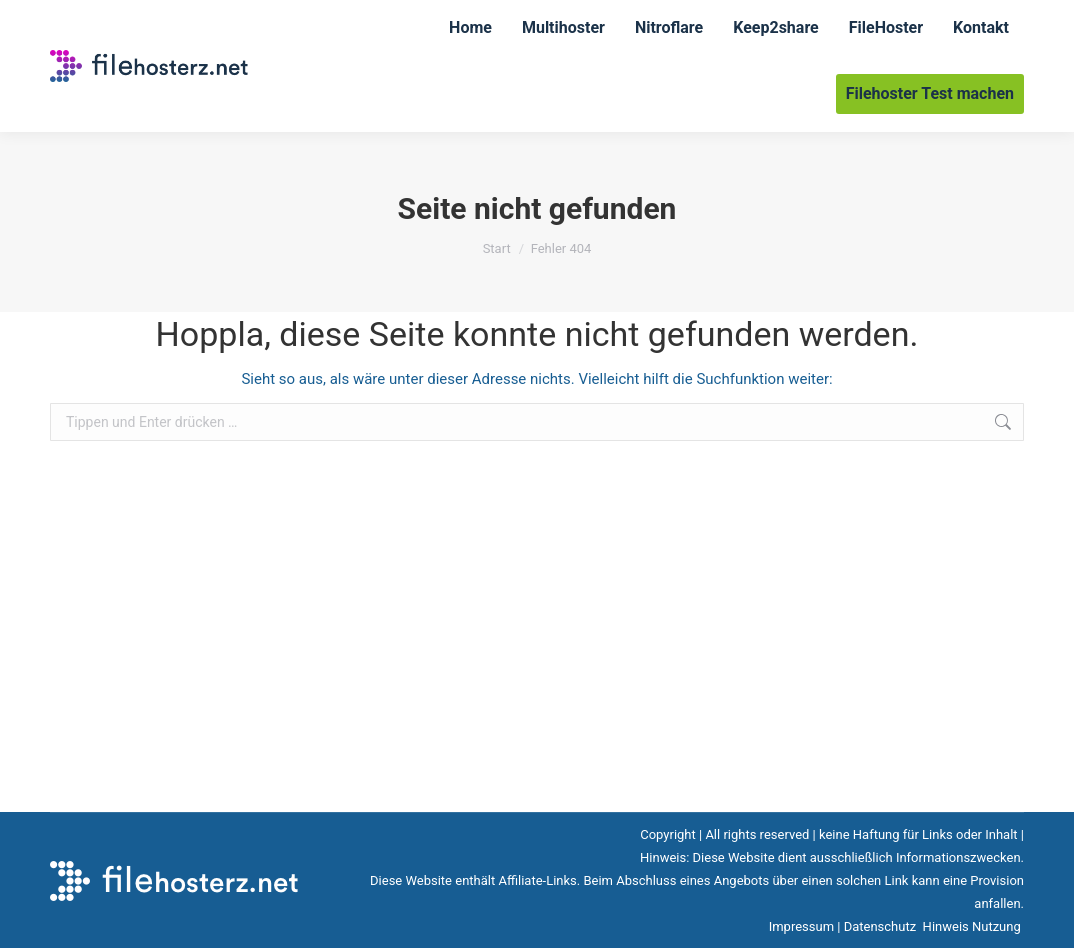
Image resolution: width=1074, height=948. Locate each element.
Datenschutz (882, 926)
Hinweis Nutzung (973, 926)
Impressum (801, 926)
